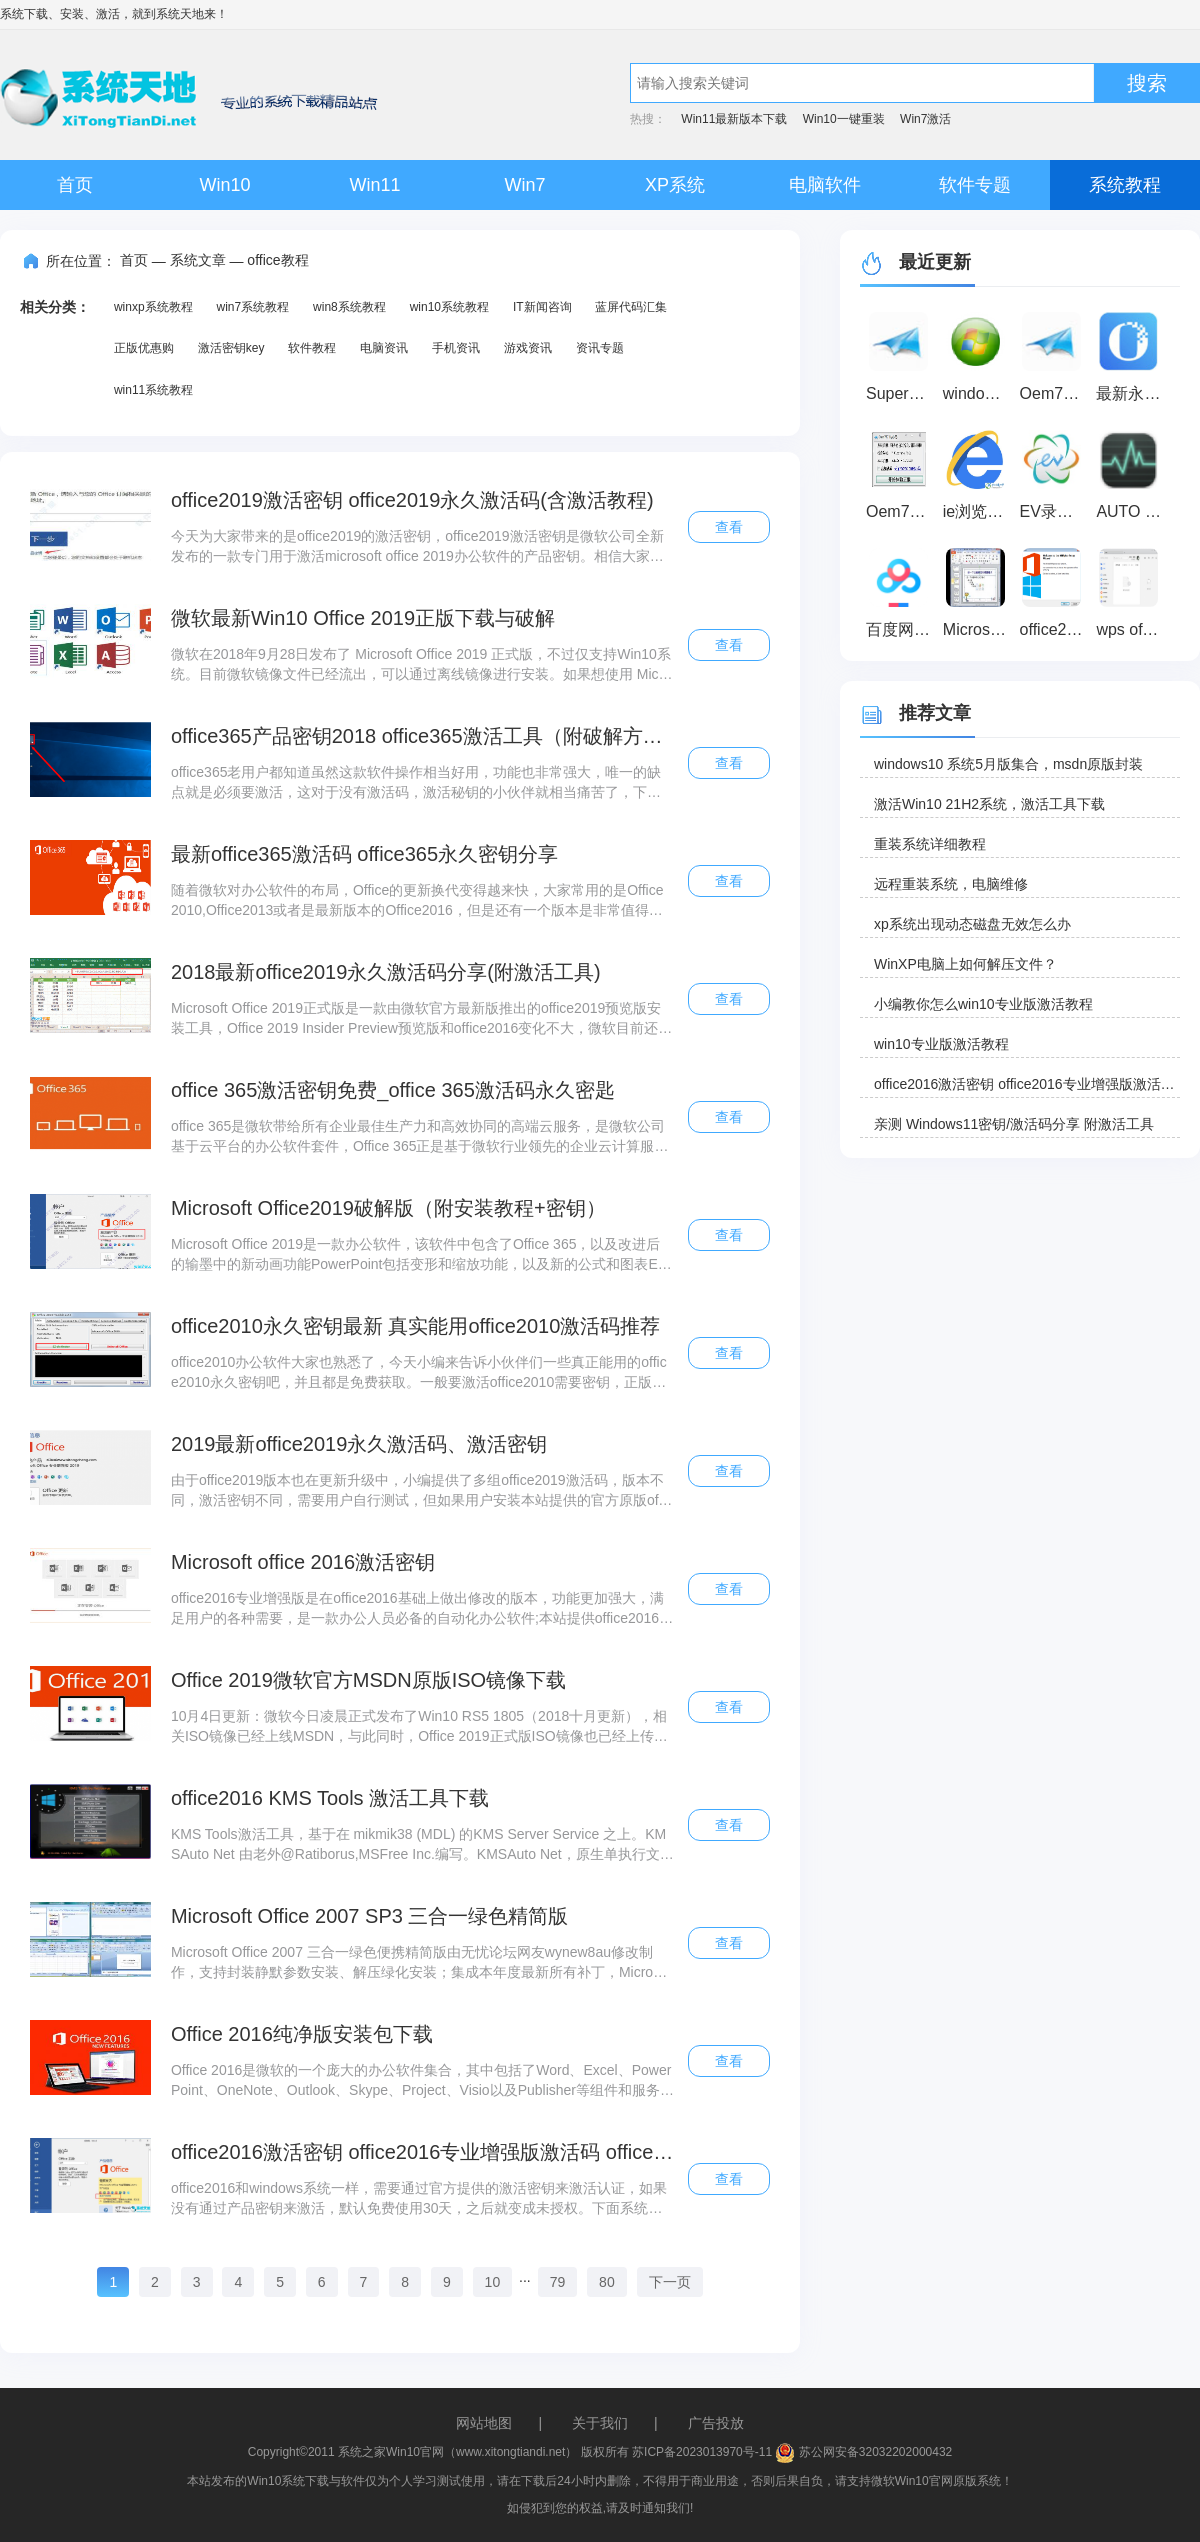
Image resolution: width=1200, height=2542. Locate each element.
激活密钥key (231, 348)
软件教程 (312, 348)
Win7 (524, 185)
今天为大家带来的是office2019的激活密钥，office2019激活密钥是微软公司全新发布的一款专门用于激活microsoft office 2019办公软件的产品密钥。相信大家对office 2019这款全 (421, 547)
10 (493, 2282)
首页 (75, 185)
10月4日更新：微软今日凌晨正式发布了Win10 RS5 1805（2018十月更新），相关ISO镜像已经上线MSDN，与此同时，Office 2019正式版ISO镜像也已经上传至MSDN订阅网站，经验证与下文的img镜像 (419, 1727)
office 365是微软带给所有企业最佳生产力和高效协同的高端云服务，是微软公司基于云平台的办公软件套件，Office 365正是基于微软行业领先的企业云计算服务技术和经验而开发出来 (420, 1137)
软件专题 (975, 185)
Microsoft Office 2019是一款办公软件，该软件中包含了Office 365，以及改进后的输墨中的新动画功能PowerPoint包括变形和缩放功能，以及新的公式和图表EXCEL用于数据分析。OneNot (419, 1255)
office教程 (277, 260)
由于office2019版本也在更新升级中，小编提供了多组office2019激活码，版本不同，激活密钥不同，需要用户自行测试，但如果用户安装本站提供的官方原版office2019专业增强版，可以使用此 (421, 1491)
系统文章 (198, 260)
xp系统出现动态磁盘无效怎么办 (972, 924)
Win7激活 (925, 119)
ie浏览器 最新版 (978, 511)
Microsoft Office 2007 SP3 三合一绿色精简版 (370, 1916)
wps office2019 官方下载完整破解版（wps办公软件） (1131, 629)
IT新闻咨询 (542, 307)
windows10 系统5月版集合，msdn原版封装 (1008, 764)
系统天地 (180, 14)
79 (558, 2282)
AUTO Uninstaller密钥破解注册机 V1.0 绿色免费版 (1131, 511)
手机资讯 (456, 348)
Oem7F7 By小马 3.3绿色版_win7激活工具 (901, 511)
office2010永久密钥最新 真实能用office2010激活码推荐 (415, 1326)
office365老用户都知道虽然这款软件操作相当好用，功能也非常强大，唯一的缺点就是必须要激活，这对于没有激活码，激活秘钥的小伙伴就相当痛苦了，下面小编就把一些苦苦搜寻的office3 (416, 783)
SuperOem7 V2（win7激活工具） (901, 393)
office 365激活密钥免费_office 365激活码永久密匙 (393, 1090)
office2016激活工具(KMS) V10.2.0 (1055, 629)
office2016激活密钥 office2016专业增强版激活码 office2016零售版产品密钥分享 (422, 2152)
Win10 (224, 185)
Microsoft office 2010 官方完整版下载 (978, 629)
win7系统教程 (252, 307)
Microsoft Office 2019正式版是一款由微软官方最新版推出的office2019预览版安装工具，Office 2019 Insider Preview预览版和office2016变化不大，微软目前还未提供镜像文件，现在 (421, 1019)
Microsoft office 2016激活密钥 (303, 1562)
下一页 (670, 2282)
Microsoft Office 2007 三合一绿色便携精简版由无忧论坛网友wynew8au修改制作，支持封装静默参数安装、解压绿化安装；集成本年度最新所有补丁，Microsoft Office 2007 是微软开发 (421, 1963)
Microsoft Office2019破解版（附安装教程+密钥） (388, 1208)
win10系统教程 (449, 307)
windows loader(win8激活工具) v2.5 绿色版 (978, 393)
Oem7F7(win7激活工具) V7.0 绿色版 (1055, 393)
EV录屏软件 (1055, 511)
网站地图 (484, 2423)
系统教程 (1125, 185)
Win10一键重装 (844, 119)
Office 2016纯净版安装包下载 (302, 2034)
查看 (729, 527)
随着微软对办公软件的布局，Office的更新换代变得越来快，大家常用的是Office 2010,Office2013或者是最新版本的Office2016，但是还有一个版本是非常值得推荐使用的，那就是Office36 (417, 901)
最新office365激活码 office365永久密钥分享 (364, 854)
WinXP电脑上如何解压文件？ (965, 964)
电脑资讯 (384, 348)
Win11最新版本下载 (734, 119)
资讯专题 (600, 348)
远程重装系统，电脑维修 (951, 884)
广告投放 (716, 2423)
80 (607, 2282)
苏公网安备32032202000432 (863, 2452)
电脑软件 (825, 185)
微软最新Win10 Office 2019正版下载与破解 (363, 618)
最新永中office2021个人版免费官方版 (1131, 393)
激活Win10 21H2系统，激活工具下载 (989, 804)
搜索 (1147, 83)
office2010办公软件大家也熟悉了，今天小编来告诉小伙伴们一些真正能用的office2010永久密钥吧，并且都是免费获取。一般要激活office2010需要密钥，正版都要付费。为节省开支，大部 (419, 1373)
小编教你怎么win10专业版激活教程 (983, 1004)
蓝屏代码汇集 (631, 307)
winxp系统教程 (153, 307)
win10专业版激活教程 (941, 1044)
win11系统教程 (153, 390)
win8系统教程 (349, 307)
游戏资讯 (528, 348)
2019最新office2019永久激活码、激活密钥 (359, 1444)
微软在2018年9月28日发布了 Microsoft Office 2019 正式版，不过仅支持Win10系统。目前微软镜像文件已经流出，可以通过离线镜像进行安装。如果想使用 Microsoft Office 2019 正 (421, 665)
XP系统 (675, 185)
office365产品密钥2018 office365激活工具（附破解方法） (422, 736)
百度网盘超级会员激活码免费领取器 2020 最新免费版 (901, 629)
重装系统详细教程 (930, 844)
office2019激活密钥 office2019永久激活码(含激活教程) (412, 500)
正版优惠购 (144, 348)
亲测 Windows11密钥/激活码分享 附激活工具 (1014, 1124)
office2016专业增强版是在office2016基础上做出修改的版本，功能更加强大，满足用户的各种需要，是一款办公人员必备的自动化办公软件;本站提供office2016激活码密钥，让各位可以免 (422, 1609)
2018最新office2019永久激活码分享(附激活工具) (386, 972)
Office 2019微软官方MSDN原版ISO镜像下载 (368, 1680)
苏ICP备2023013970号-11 (702, 2452)
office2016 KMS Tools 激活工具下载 (330, 1798)
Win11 (374, 185)
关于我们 (600, 2423)
